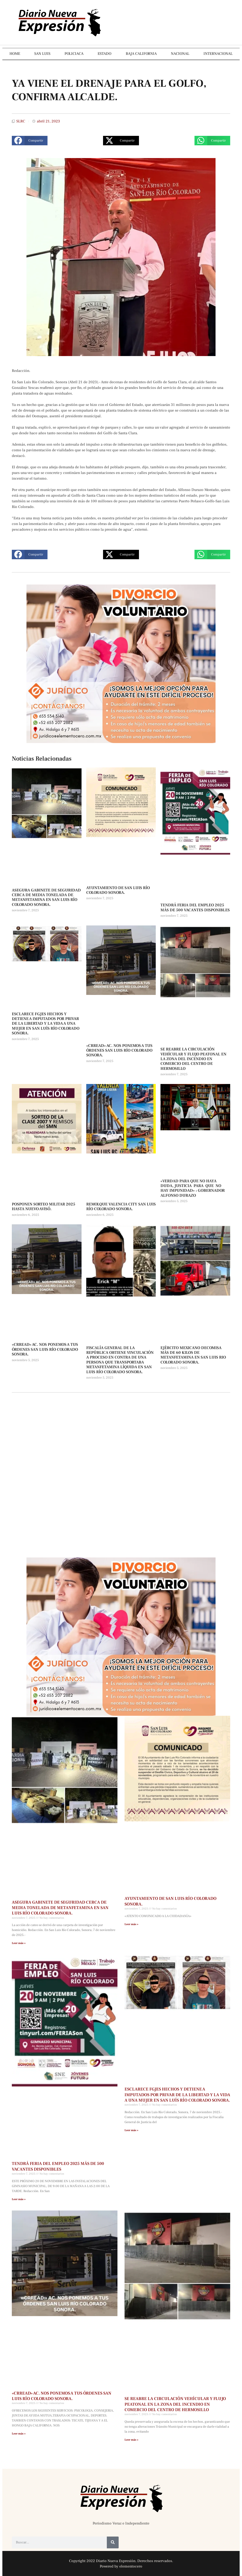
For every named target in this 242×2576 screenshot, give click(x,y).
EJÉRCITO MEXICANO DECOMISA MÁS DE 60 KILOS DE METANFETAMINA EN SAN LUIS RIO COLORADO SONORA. (193, 1355)
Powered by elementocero (121, 2566)
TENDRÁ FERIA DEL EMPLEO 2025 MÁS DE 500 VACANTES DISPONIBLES (195, 907)
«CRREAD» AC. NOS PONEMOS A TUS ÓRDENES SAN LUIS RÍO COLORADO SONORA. (119, 1050)
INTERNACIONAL (218, 53)
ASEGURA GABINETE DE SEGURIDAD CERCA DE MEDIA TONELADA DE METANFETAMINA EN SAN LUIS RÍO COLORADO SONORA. (46, 897)
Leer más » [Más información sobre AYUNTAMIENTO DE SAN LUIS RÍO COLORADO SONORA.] (131, 1924)
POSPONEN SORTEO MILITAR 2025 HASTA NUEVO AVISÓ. (43, 1207)
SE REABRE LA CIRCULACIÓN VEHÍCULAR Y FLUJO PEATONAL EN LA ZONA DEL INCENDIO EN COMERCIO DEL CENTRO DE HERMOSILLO (193, 1059)
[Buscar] (113, 2542)
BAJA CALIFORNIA (141, 53)
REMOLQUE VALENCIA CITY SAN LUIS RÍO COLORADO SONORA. (121, 1207)
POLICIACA (74, 53)
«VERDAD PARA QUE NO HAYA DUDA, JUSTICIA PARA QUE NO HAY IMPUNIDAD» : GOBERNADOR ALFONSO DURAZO (192, 1188)
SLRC (20, 121)
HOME (14, 53)
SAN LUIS (42, 53)
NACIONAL (180, 53)
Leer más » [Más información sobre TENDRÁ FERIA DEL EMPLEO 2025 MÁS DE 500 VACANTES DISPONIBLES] (19, 2199)
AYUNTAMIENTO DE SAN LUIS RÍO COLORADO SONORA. (118, 890)
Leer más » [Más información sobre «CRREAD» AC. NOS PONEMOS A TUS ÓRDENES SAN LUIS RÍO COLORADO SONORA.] (19, 2433)
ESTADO (104, 53)
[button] (30, 140)
